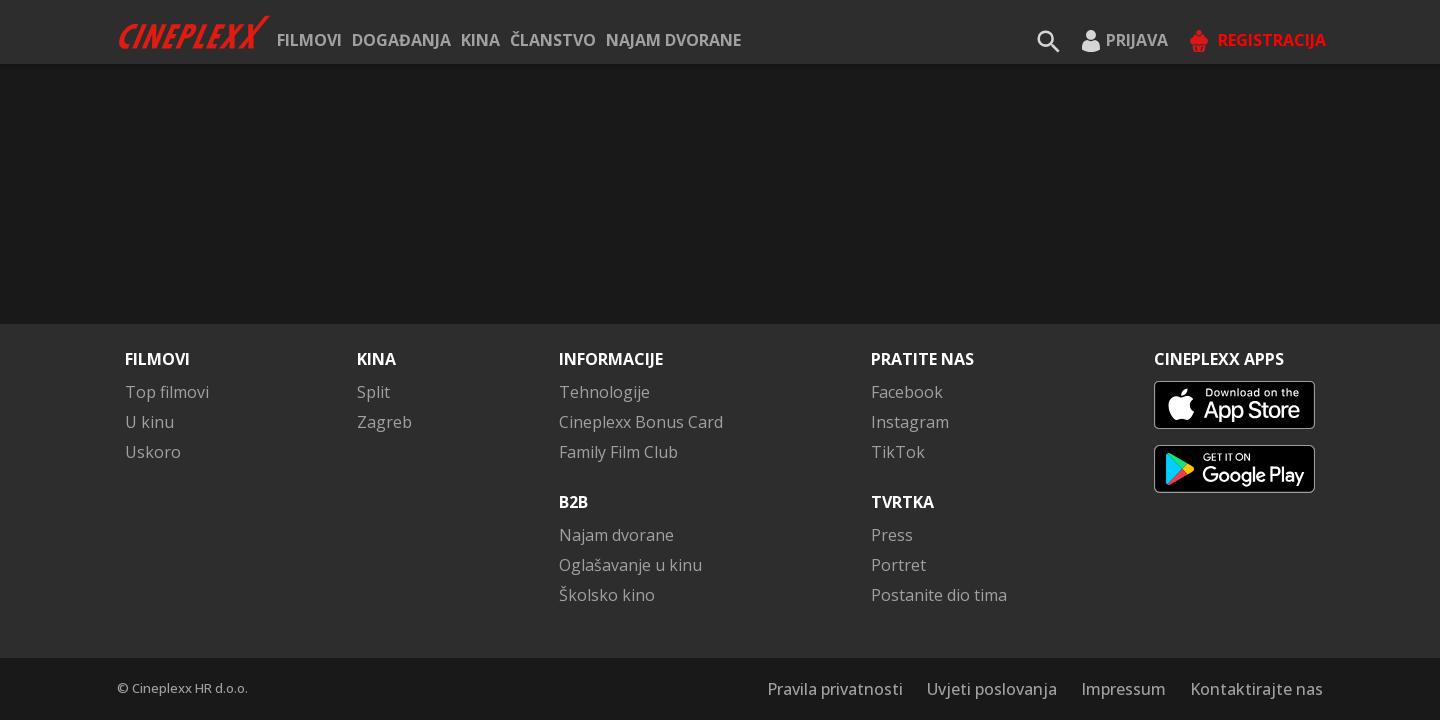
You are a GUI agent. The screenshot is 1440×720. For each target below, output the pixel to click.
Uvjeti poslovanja (992, 689)
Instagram (910, 422)
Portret (898, 565)
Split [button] (373, 392)
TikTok (898, 452)
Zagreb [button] (384, 422)
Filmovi (309, 40)
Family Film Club (618, 452)
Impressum (1123, 689)
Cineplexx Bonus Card (641, 422)
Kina (480, 40)
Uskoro (153, 452)
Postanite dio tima (939, 595)
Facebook (907, 392)
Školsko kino (607, 595)
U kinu (149, 422)
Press (892, 535)
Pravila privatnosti (835, 689)
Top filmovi (167, 392)
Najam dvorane (673, 40)
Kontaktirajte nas (1256, 689)
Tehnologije (604, 392)
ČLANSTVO (553, 40)
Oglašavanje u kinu (630, 565)
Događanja (401, 40)
